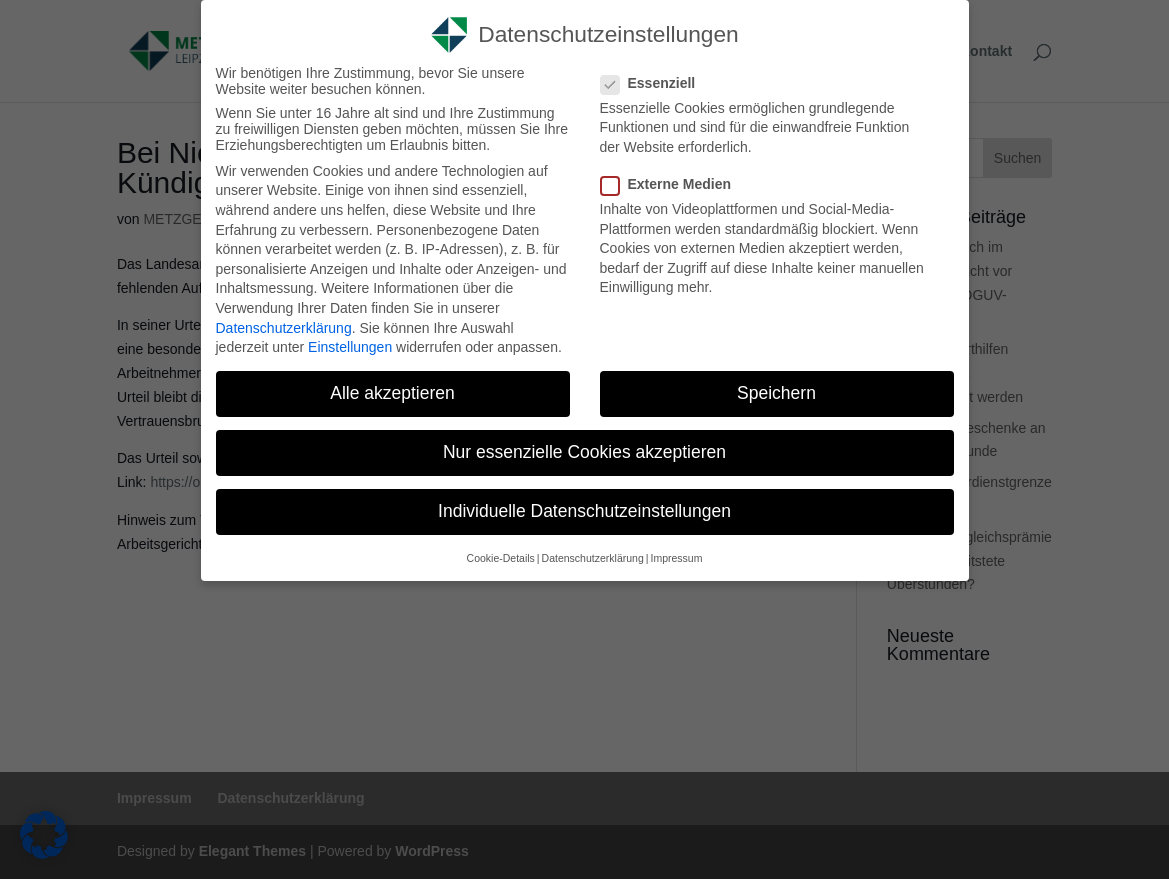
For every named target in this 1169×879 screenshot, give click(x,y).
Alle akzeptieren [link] (392, 393)
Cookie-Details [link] (501, 558)
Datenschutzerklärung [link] (284, 328)
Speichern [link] (776, 393)
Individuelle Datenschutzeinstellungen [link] (584, 511)
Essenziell (656, 83)
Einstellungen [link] (350, 347)
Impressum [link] (676, 558)
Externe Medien (674, 184)
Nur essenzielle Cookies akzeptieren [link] (584, 452)
